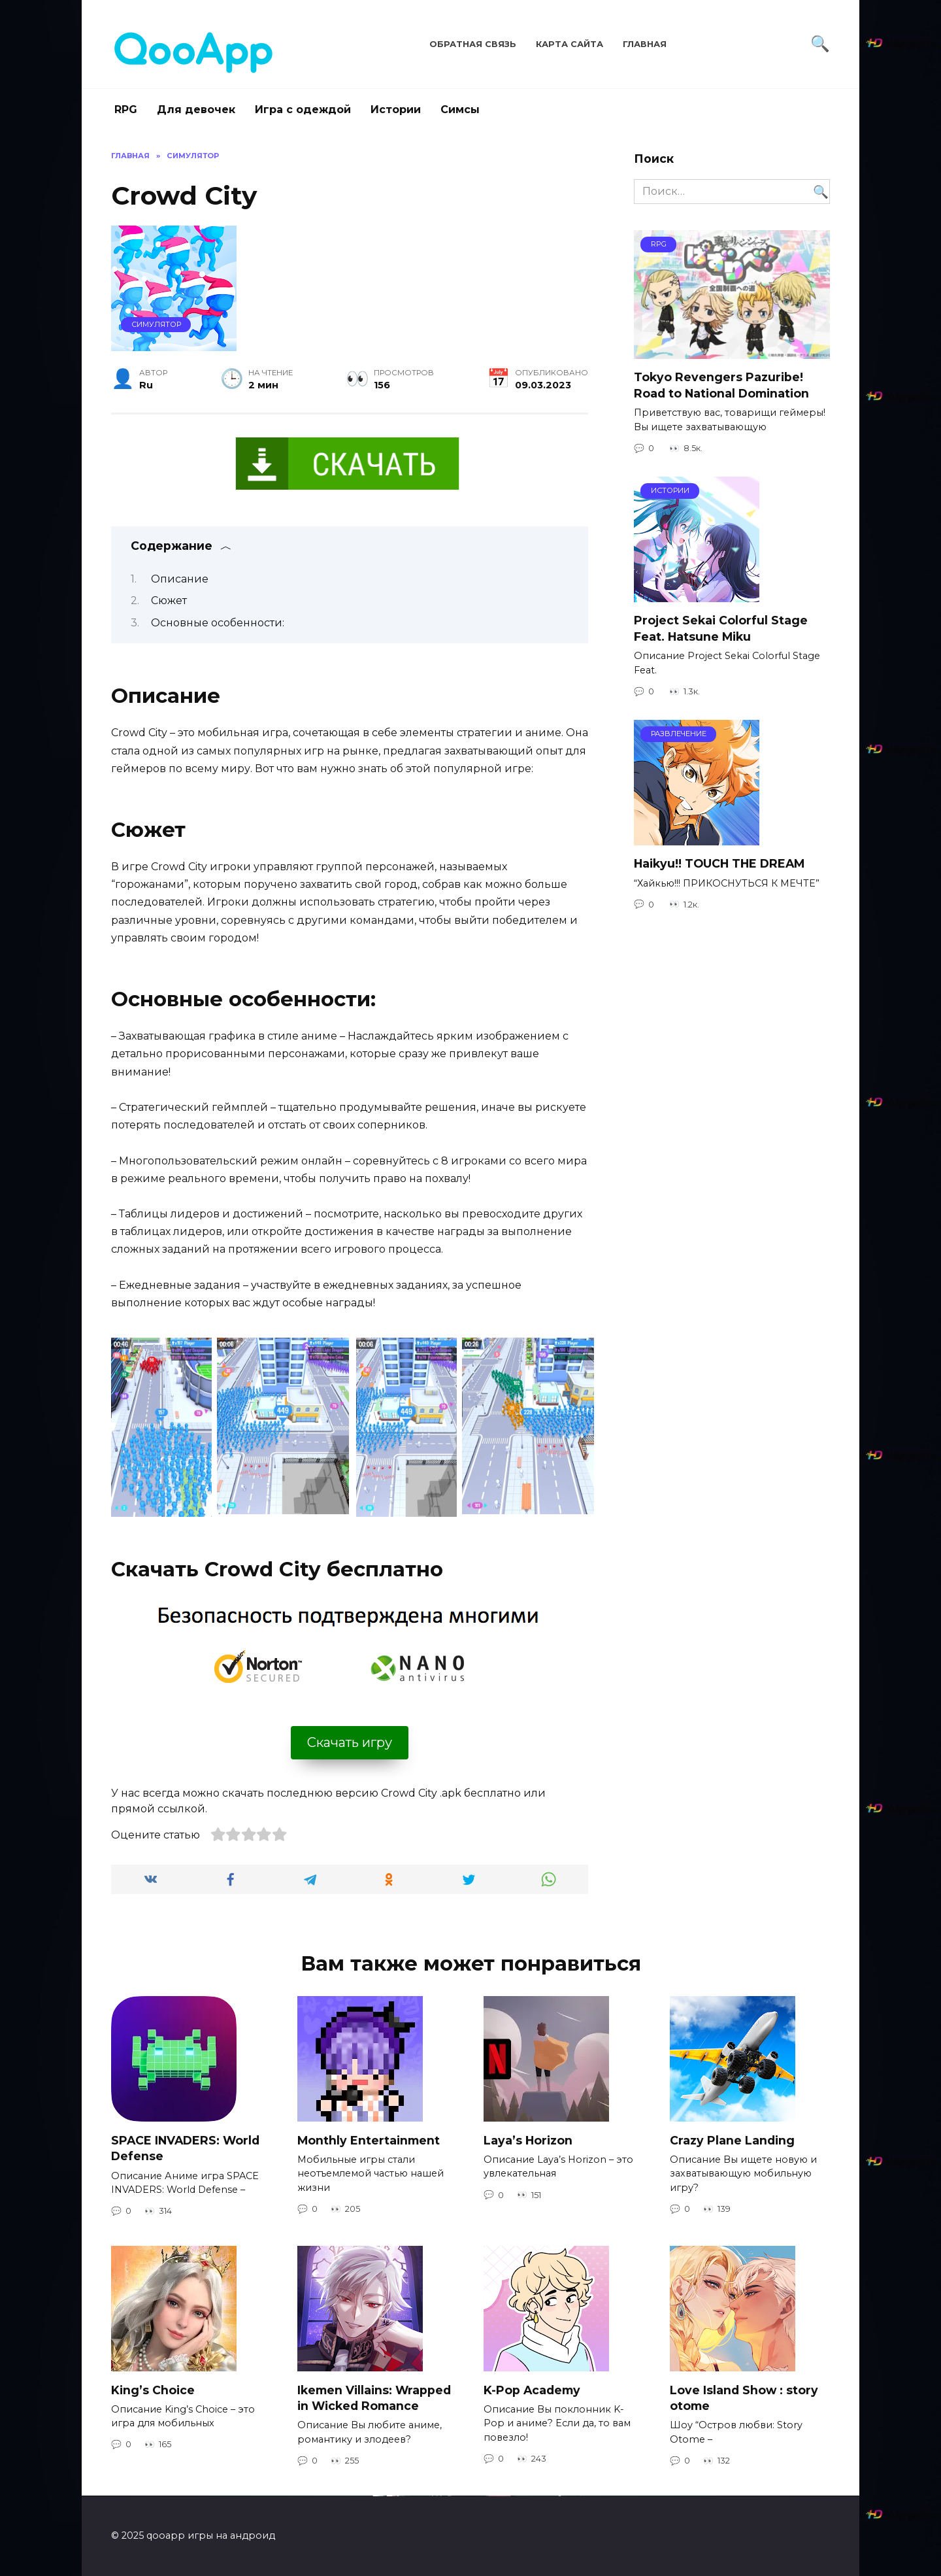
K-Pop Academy (532, 2389)
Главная (645, 44)
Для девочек (196, 109)
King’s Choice (153, 2389)
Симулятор (156, 324)
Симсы (460, 109)
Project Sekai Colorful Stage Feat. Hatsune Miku (721, 628)
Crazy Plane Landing (732, 2139)
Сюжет (169, 600)
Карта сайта (569, 44)
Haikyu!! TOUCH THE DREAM (719, 863)
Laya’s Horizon (528, 2139)
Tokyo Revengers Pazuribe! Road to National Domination (721, 385)
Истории (396, 109)
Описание (179, 579)
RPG (125, 109)
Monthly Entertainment (368, 2139)
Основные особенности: (217, 623)
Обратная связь (472, 44)
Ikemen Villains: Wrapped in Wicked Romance (374, 2397)
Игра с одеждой (303, 109)
